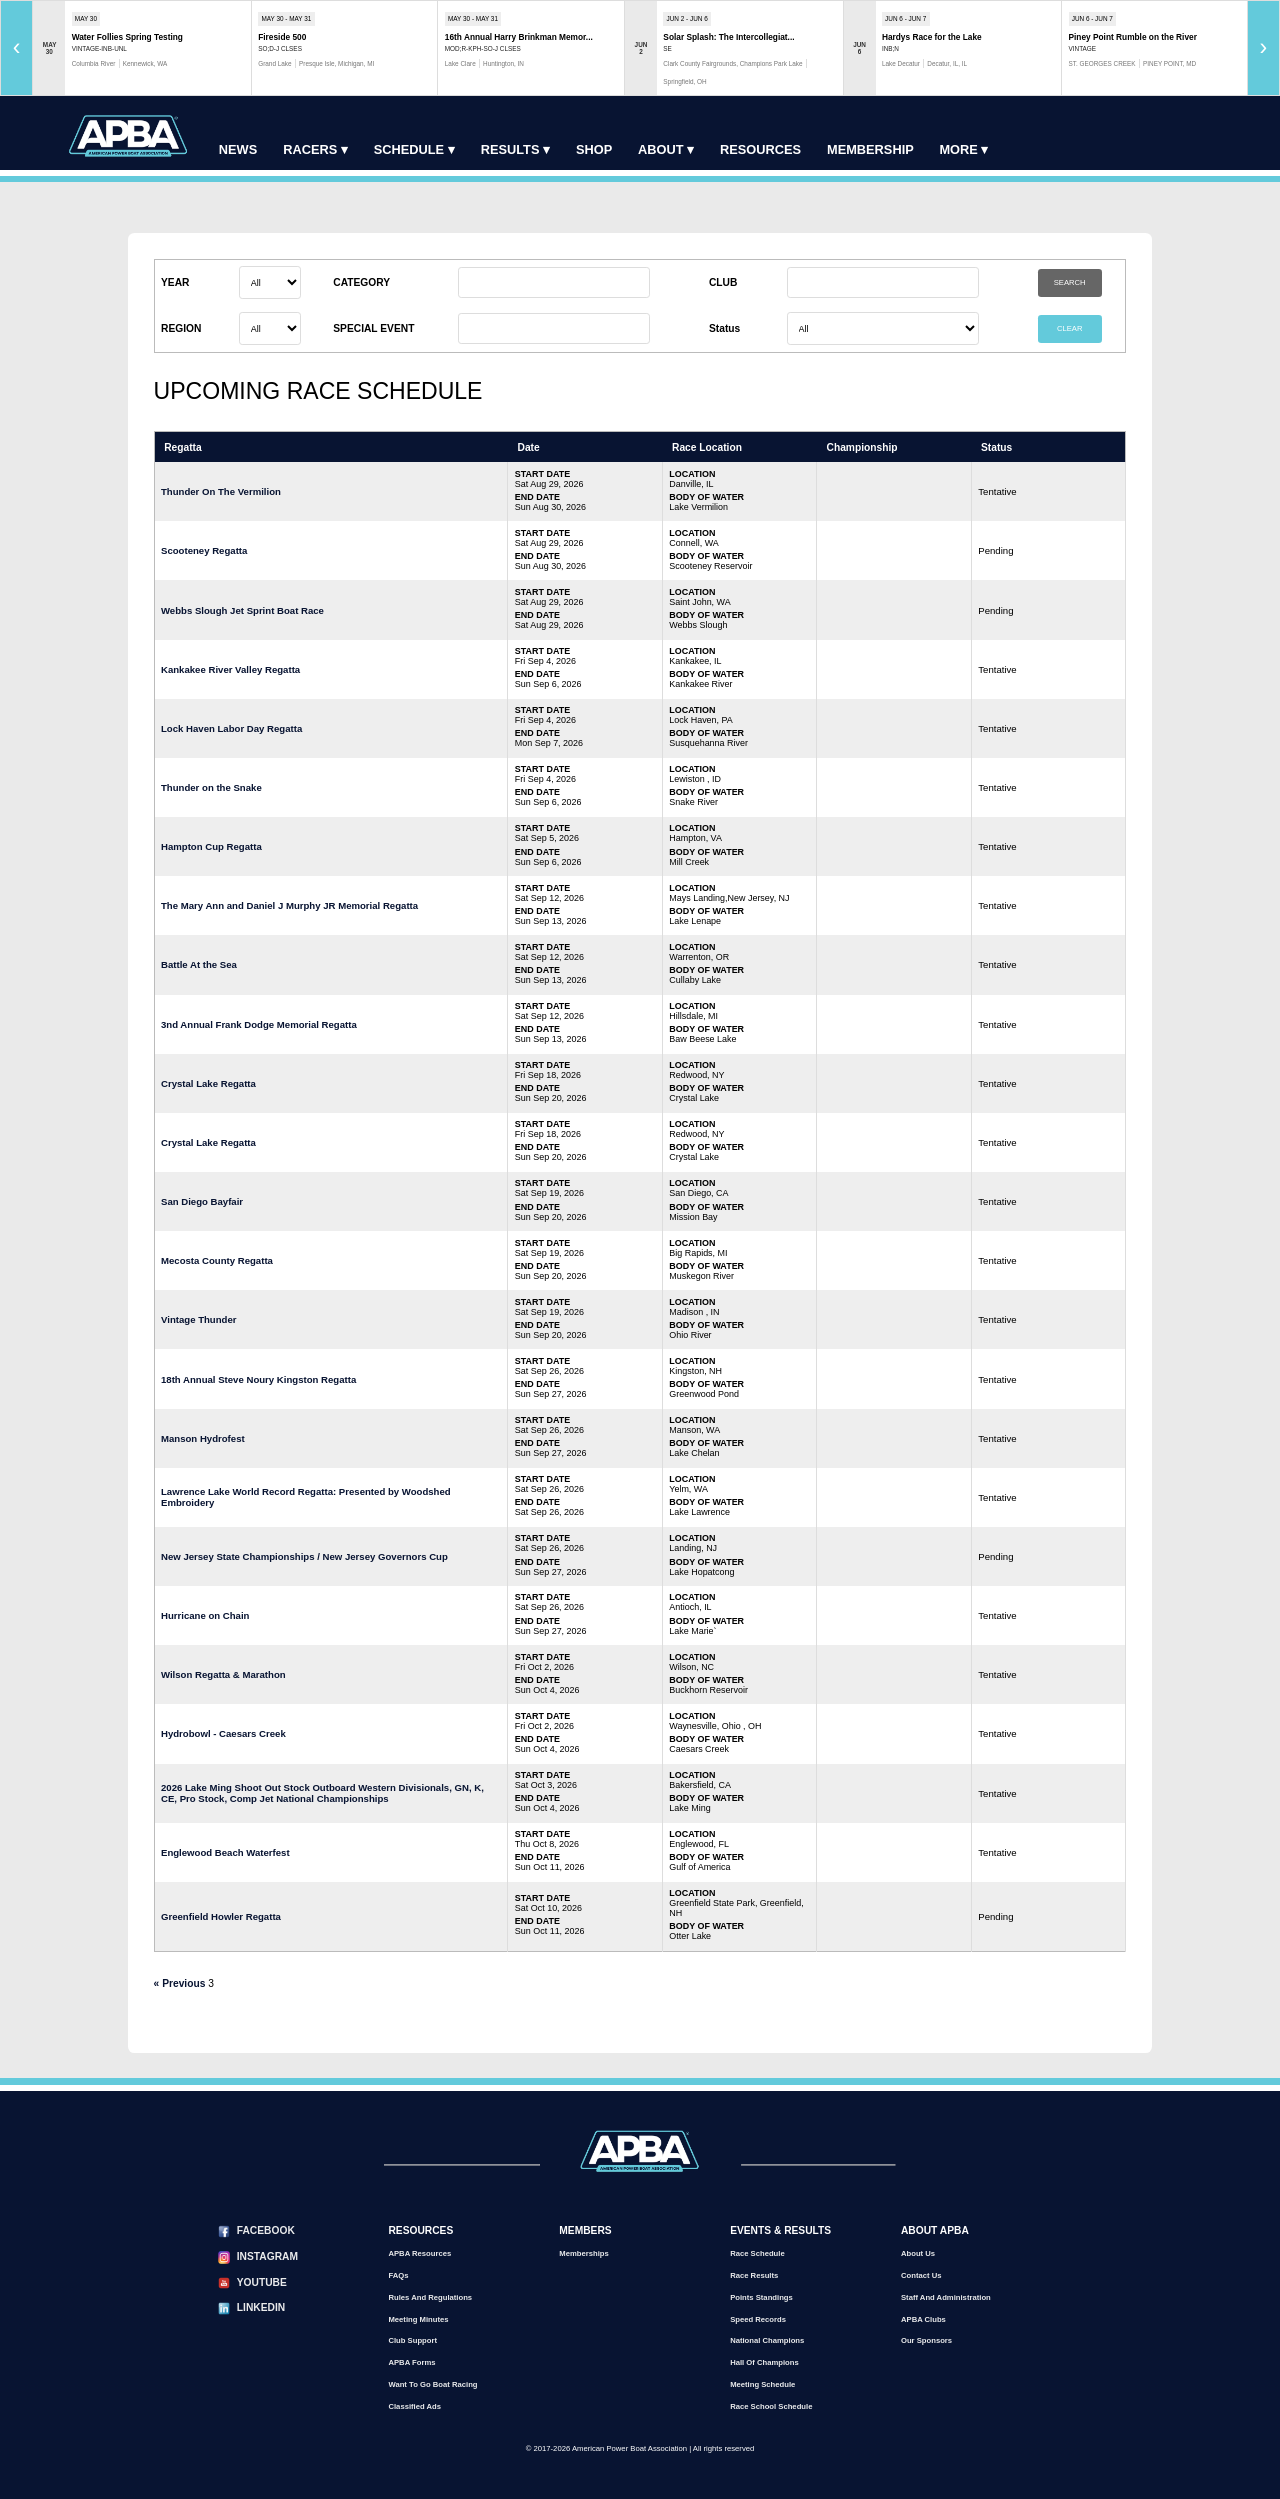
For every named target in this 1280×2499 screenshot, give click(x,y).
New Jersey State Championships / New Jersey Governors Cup (304, 1556)
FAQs (398, 2275)
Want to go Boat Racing (432, 2384)
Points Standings (761, 2297)
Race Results (754, 2275)
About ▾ (666, 149)
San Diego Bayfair (202, 1201)
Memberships (583, 2253)
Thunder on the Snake (211, 787)
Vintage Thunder (199, 1319)
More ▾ (963, 149)
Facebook (266, 2230)
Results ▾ (515, 149)
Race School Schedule (771, 2406)
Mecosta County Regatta (217, 1260)
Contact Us (921, 2275)
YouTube (262, 2282)
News (238, 149)
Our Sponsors (926, 2340)
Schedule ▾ (414, 149)
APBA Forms (411, 2362)
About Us (918, 2253)
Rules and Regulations (430, 2297)
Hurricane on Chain (205, 1615)
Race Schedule (757, 2253)
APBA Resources (419, 2253)
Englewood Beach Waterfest (225, 1852)
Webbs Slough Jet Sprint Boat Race (242, 610)
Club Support (412, 2340)
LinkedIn (261, 2307)
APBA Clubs (923, 2319)
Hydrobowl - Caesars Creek (223, 1733)
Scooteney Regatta (204, 550)
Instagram (267, 2256)
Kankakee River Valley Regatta (230, 669)
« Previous (180, 1983)
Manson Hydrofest (203, 1438)
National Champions (767, 2340)
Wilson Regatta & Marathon (223, 1674)
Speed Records (758, 2319)
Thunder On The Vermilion (221, 491)
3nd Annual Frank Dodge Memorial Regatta (259, 1024)
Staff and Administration (946, 2297)
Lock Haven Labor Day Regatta (231, 728)
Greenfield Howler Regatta (221, 1916)
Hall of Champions (764, 2362)
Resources (760, 149)
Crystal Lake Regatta (208, 1083)
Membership (870, 149)
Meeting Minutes (418, 2319)
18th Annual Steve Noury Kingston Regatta (258, 1379)
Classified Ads (414, 2406)
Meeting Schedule (762, 2384)
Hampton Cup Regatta (211, 846)
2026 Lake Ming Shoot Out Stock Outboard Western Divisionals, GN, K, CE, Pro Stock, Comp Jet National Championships (322, 1793)
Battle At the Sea (199, 964)
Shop (594, 149)
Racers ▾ (315, 149)
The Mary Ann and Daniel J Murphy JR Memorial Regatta (289, 905)
